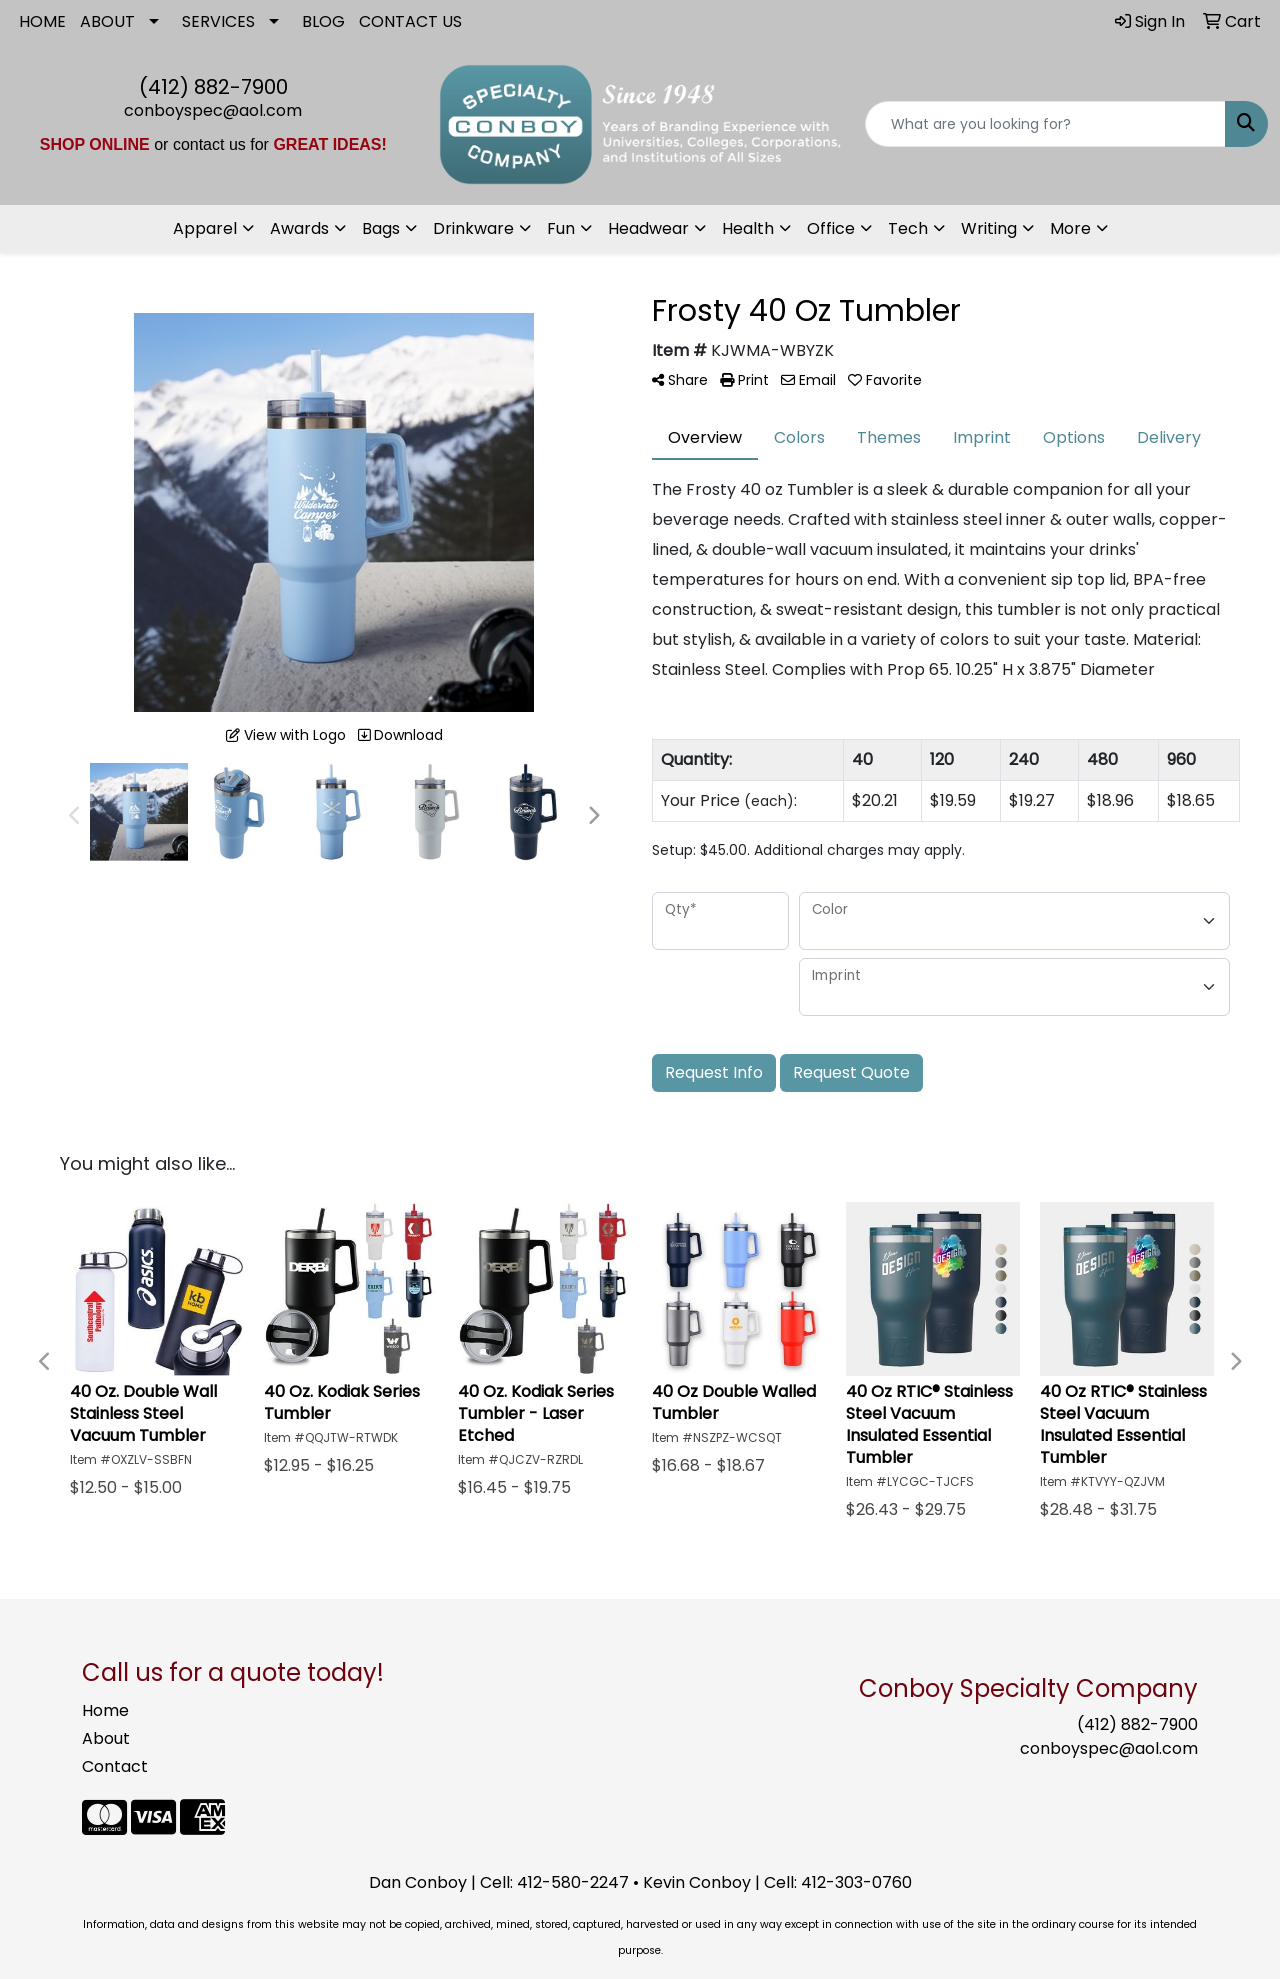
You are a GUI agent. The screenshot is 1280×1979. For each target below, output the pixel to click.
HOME (42, 21)
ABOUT (107, 21)
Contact (115, 1766)
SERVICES (218, 21)
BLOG (323, 21)
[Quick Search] (1045, 124)
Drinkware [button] (473, 228)
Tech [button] (908, 228)
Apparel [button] (205, 228)
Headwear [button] (648, 228)
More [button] (1070, 228)
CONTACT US (410, 21)
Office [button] (831, 228)
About (106, 1738)
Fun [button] (561, 228)
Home (105, 1710)
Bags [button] (381, 228)
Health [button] (748, 228)
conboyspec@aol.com (213, 110)
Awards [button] (299, 228)
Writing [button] (989, 228)
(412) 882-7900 (213, 87)
